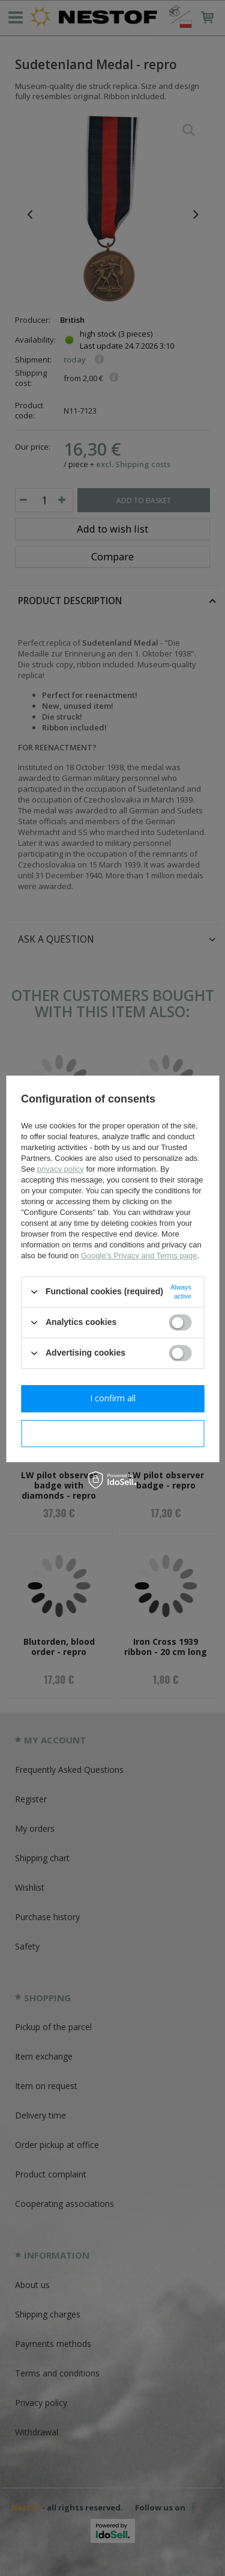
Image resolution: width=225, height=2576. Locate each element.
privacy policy (60, 1168)
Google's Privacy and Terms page (139, 1255)
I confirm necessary (112, 1433)
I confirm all (113, 1398)
